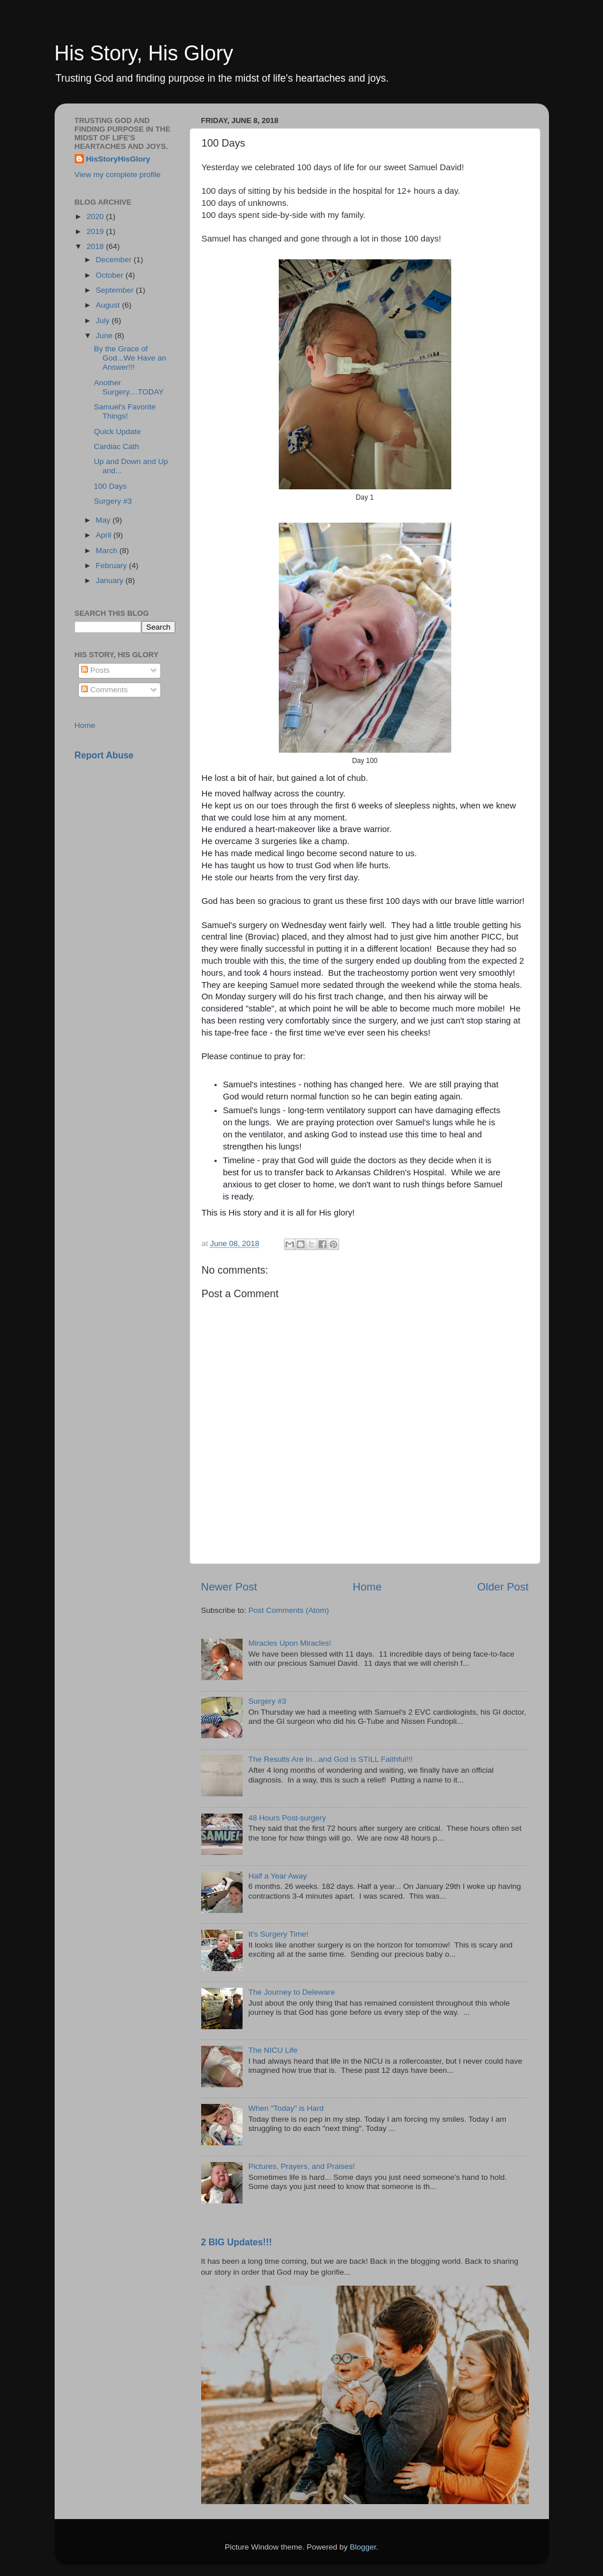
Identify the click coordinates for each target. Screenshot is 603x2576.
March (108, 550)
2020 (96, 216)
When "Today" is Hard (286, 2108)
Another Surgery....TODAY (129, 387)
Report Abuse (104, 755)
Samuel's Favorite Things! (125, 411)
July (104, 320)
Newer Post (229, 1587)
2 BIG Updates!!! (236, 2242)
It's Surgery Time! (278, 1934)
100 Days (110, 486)
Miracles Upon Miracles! (289, 1643)
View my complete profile (118, 174)
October (111, 275)
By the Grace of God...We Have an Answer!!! (130, 357)
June (105, 335)
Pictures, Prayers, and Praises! (301, 2166)
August (109, 305)
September (116, 290)
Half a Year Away (277, 1876)
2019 (96, 231)
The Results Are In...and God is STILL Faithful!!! (330, 1759)
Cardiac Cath (116, 446)
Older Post (502, 1587)
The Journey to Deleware (291, 1992)
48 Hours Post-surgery (287, 1818)
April (105, 535)
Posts (95, 670)
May (104, 520)
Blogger (363, 2547)
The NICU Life (273, 2050)
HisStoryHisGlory (118, 159)
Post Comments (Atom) (288, 1610)
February (112, 565)
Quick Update (117, 431)
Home (367, 1587)
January (111, 580)
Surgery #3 (267, 1701)
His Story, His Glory (144, 53)
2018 (96, 246)
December (115, 259)
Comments (104, 689)
